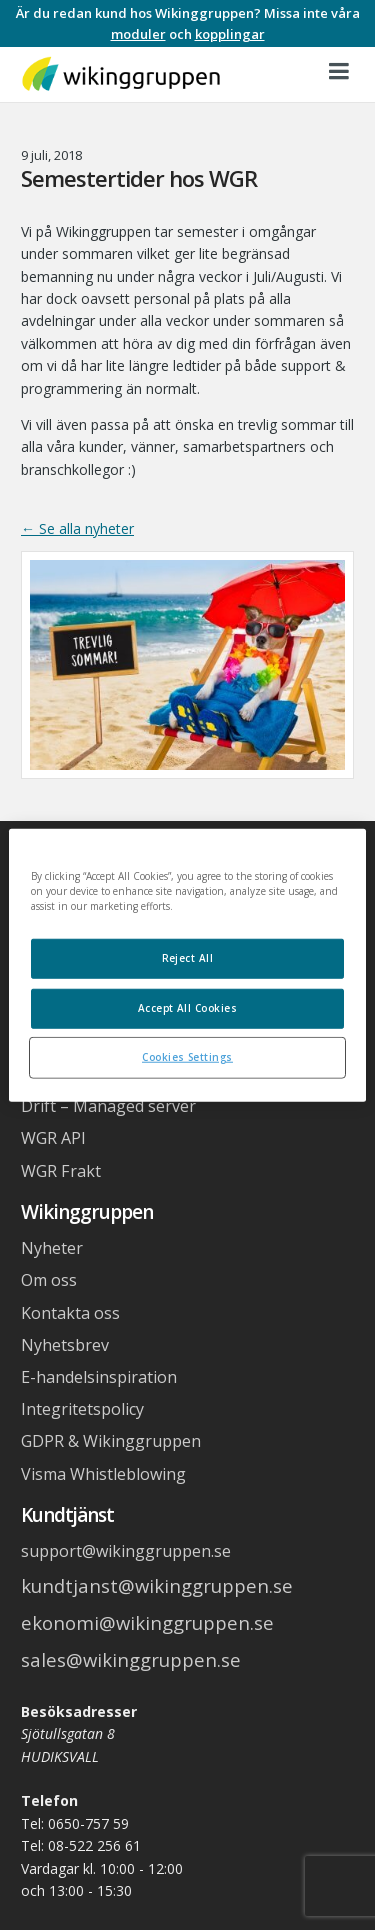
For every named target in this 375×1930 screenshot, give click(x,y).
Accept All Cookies (188, 1007)
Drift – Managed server (108, 1106)
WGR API (53, 1138)
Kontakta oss (70, 1313)
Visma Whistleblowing (103, 1474)
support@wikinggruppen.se (126, 1551)
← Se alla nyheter (77, 528)
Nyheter (52, 1248)
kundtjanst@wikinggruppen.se (157, 1585)
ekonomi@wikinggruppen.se (147, 1622)
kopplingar (230, 34)
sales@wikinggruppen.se (131, 1659)
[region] (187, 965)
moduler (138, 34)
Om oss (49, 1280)
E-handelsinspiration (99, 1377)
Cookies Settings (187, 1056)
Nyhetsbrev (65, 1345)
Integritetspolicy (82, 1409)
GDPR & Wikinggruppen (111, 1441)
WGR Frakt (61, 1171)
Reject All (188, 958)
